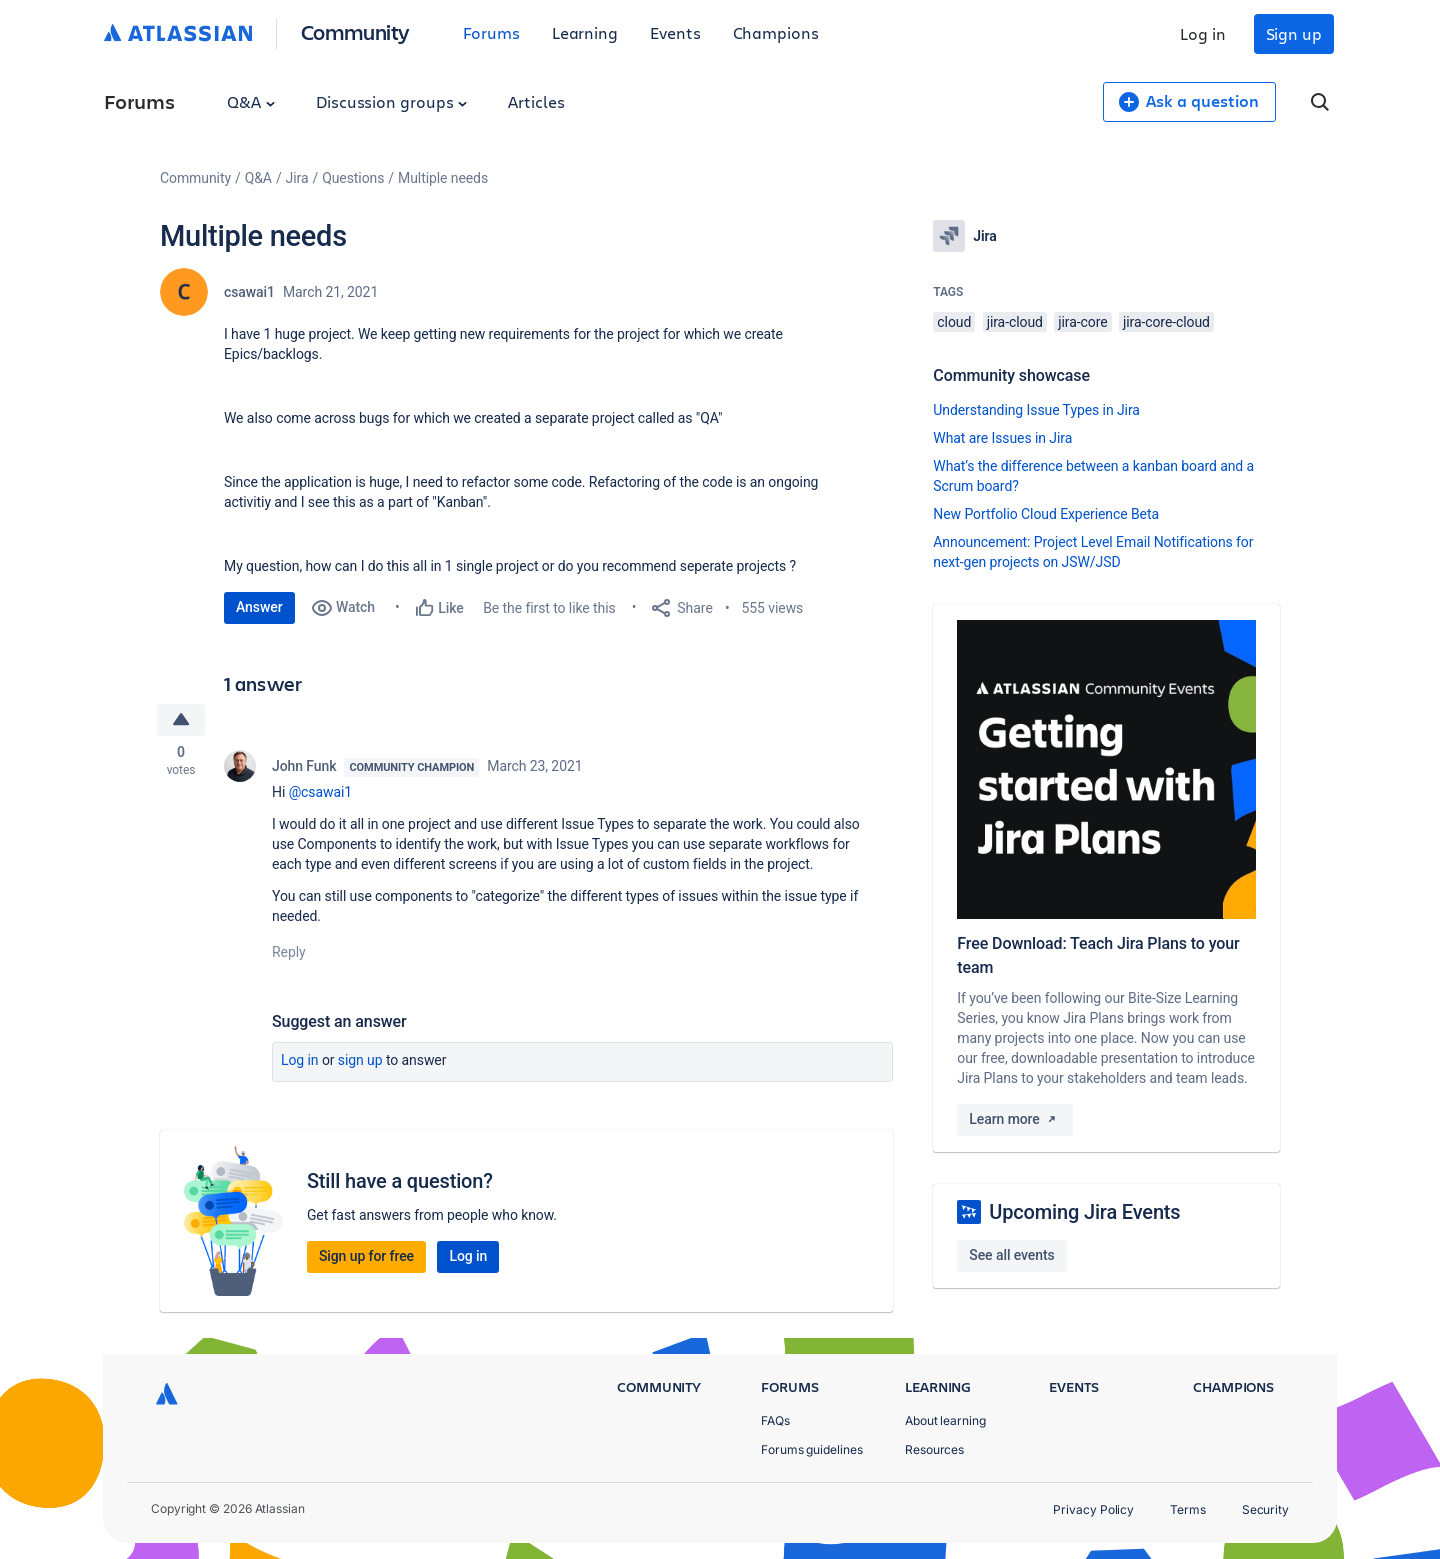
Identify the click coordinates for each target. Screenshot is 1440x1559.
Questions (353, 178)
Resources (934, 1449)
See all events (1011, 1255)
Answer (259, 607)
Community (355, 31)
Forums (491, 32)
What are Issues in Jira (1002, 438)
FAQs (775, 1420)
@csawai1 (320, 794)
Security (1265, 1509)
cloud (954, 322)
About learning (945, 1420)
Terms (1188, 1509)
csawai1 (249, 292)
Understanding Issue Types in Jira (1036, 410)
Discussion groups (392, 101)
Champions (776, 32)
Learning (585, 32)
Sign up (1294, 33)
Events (675, 32)
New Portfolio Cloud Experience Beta (1046, 514)
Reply (289, 954)
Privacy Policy (1093, 1509)
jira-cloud (1015, 322)
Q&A (251, 101)
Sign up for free (366, 1258)
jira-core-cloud (1166, 322)
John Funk (304, 768)
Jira (297, 178)
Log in (1203, 33)
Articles (536, 101)
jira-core (1082, 322)
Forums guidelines (812, 1449)
